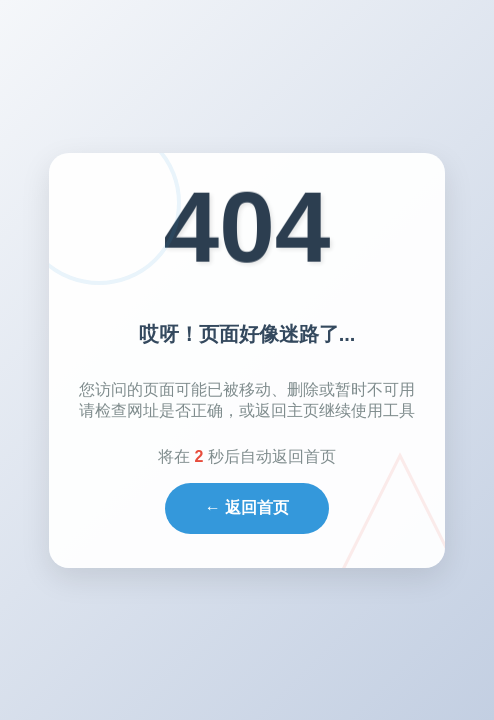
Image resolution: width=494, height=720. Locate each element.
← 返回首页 (247, 507)
